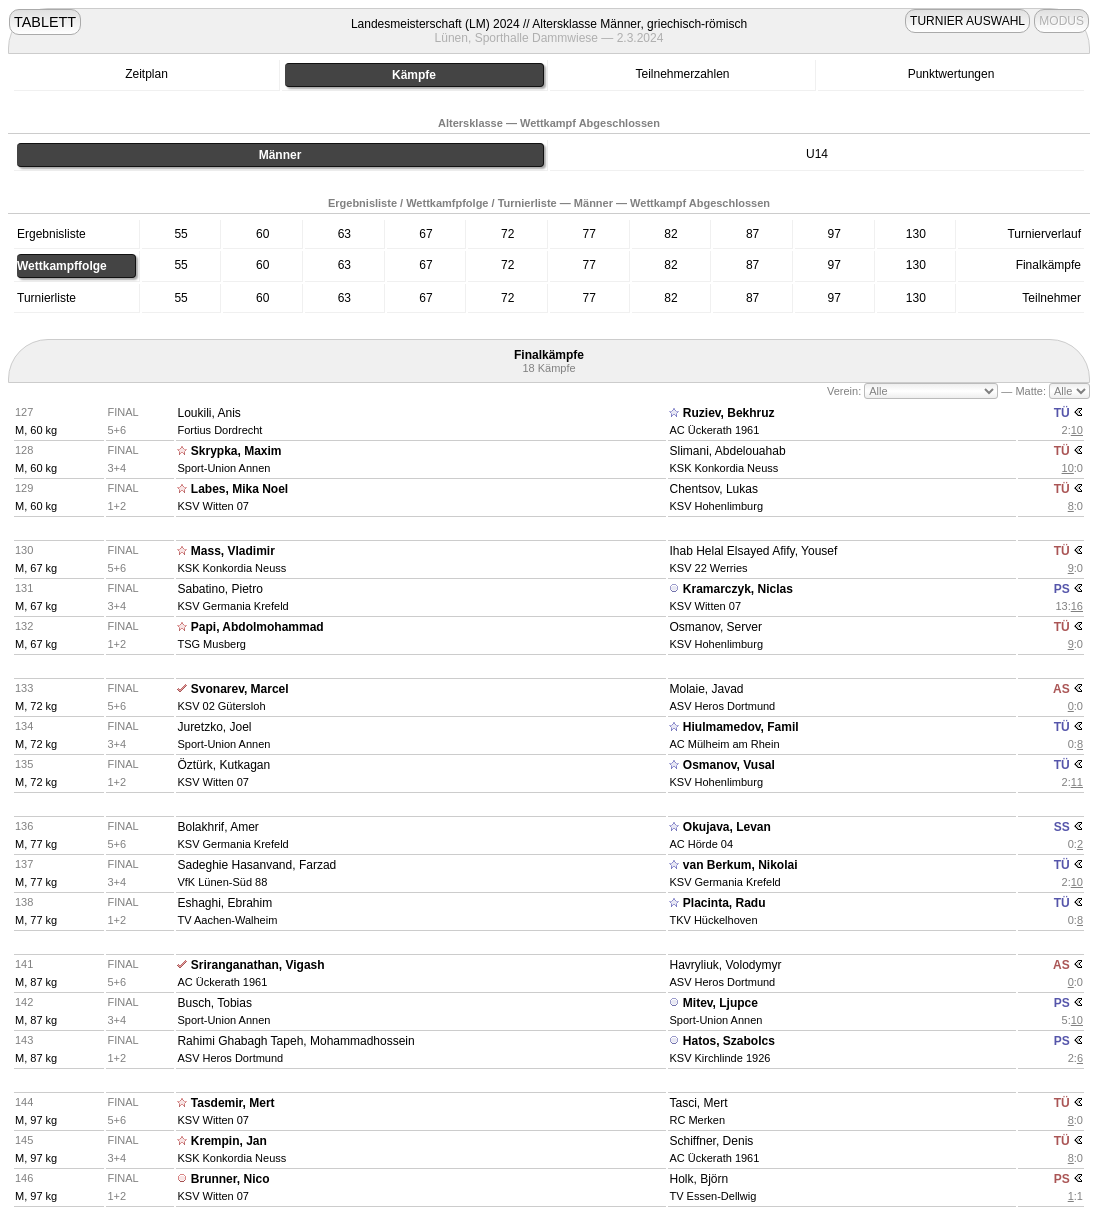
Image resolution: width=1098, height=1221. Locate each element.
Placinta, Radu (724, 903)
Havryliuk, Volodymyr (725, 965)
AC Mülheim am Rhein (724, 744)
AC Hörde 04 (701, 844)
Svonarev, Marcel (240, 689)
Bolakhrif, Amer (217, 827)
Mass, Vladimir (233, 551)
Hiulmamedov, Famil (741, 727)
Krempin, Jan (229, 1141)
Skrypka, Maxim (236, 451)
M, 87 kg (36, 982)
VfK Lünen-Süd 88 (222, 882)
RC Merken (697, 1120)
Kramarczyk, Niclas (738, 589)
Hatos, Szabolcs (729, 1041)
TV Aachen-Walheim (227, 920)
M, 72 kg (36, 706)
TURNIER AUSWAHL (967, 21)
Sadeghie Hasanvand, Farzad (256, 865)
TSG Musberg (211, 644)
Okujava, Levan (727, 827)
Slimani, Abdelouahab (727, 451)
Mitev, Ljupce (720, 1003)
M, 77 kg (36, 844)
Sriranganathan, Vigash (258, 965)
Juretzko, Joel (214, 727)
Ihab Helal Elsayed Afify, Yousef (753, 551)
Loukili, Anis (208, 413)
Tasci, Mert (698, 1103)
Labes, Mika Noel (239, 489)
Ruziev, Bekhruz (729, 413)
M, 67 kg (36, 568)
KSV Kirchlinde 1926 (719, 1058)
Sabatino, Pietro (219, 589)
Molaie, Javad (706, 689)
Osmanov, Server (715, 627)
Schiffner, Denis (711, 1141)
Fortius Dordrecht (219, 430)
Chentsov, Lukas (713, 489)
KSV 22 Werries (708, 568)
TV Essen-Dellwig (712, 1196)
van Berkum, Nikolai (740, 865)
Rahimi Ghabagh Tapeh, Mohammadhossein (295, 1041)
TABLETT (45, 22)
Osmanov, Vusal (729, 765)
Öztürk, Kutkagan (223, 765)
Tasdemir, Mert (233, 1103)
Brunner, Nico (230, 1179)
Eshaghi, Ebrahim (224, 903)
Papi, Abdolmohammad (257, 627)
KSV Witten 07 (213, 506)
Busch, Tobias (214, 1003)
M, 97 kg (36, 1120)
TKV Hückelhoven (713, 920)
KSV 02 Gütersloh (221, 706)
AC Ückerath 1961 (714, 430)
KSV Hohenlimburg (716, 506)
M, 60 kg (36, 430)
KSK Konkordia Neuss (723, 468)
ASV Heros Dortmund (722, 706)
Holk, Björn (698, 1179)
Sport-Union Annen (223, 468)
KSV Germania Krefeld (232, 606)
